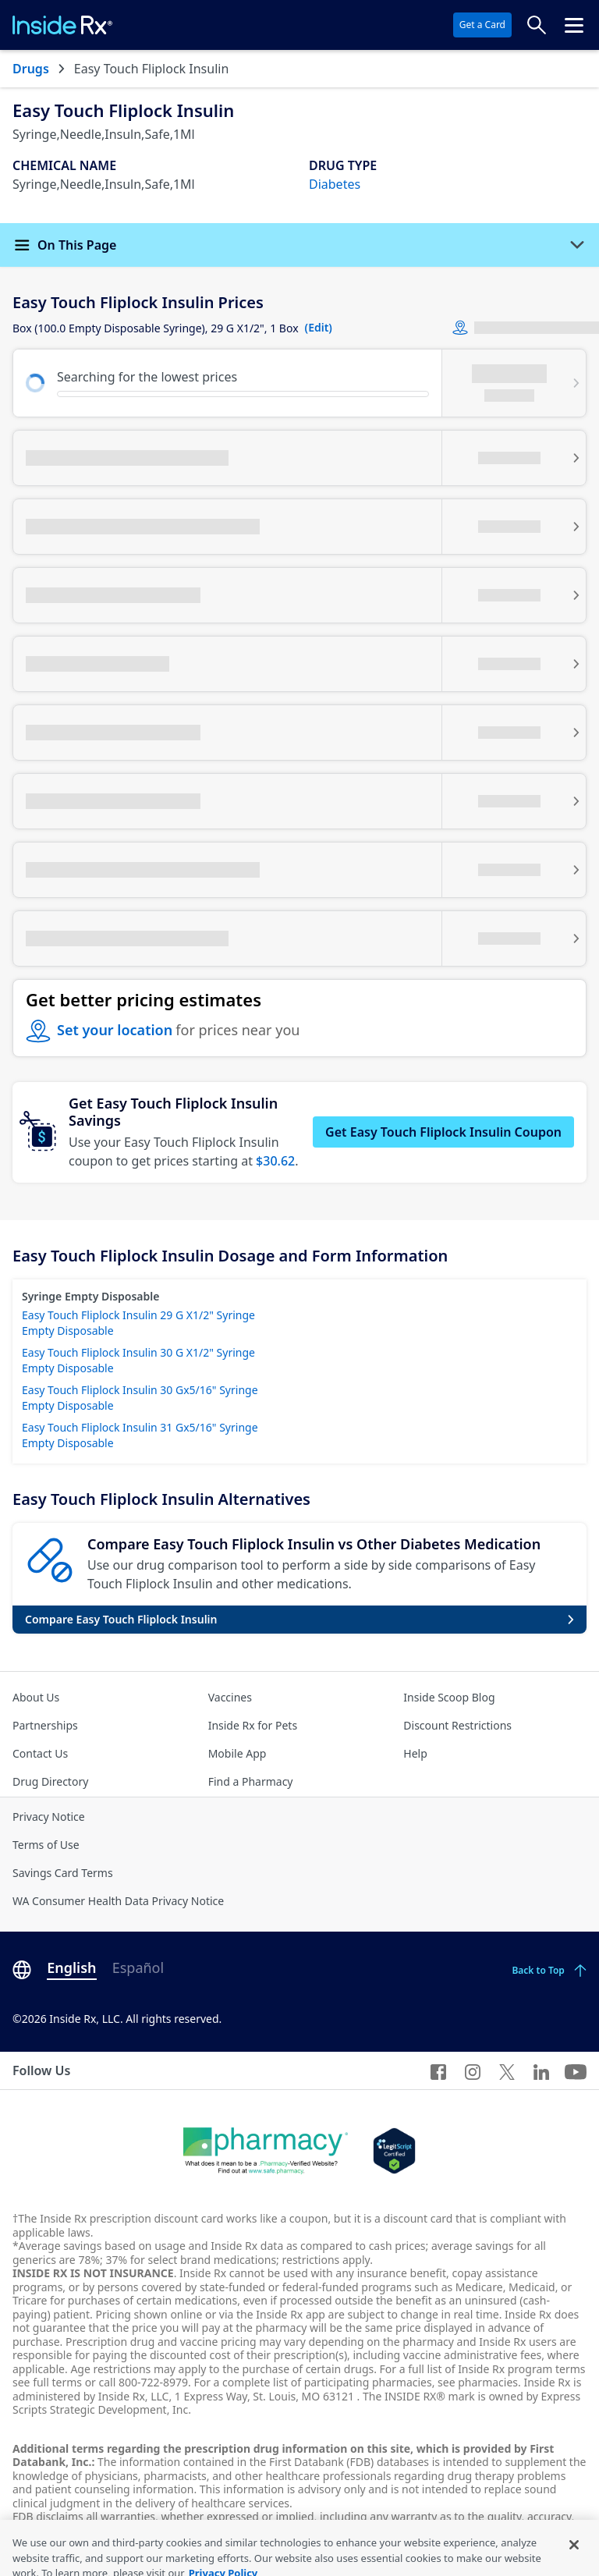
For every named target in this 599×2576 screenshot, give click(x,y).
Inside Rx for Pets (252, 1725)
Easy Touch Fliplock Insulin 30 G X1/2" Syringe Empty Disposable (138, 1360)
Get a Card (482, 24)
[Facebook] (438, 2070)
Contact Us (40, 1753)
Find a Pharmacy (250, 1781)
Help (415, 1753)
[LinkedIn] (541, 2070)
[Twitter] (507, 2070)
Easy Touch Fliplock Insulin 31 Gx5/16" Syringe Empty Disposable (140, 1435)
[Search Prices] (536, 24)
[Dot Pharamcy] (265, 2150)
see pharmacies (478, 2382)
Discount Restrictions (457, 1725)
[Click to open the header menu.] (574, 24)
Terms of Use (46, 1844)
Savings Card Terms (62, 1872)
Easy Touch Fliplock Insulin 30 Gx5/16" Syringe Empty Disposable (140, 1397)
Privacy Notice (48, 1816)
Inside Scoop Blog (448, 1697)
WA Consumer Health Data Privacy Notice (118, 1900)
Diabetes (334, 184)
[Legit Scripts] (394, 2150)
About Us (35, 1697)
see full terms (47, 2382)
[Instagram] (473, 2070)
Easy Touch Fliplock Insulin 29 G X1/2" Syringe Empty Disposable (138, 1323)
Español (138, 1967)
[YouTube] (576, 2070)
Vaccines (230, 1697)
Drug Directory (50, 1781)
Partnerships (45, 1725)
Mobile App (237, 1753)
